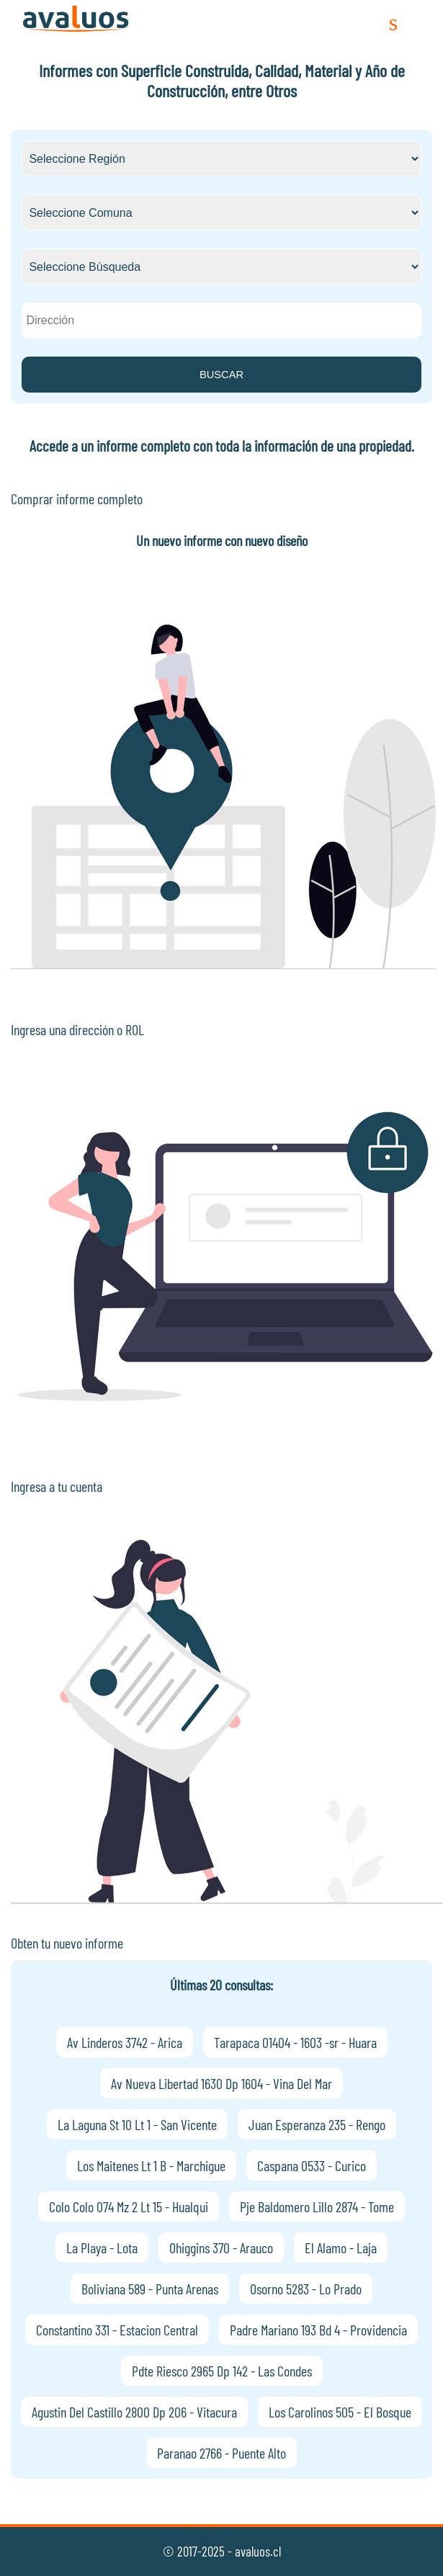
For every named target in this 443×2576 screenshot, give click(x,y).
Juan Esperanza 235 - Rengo (317, 2124)
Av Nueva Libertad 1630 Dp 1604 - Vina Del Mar (221, 2083)
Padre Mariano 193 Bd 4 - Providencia (318, 2329)
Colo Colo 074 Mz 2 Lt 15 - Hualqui (128, 2206)
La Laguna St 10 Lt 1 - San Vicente (137, 2124)
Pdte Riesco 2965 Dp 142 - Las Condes (222, 2370)
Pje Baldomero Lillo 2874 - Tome (317, 2206)
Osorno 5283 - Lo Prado (306, 2288)
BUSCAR (221, 374)
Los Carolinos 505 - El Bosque (340, 2411)
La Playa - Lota (102, 2247)
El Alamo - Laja (341, 2247)
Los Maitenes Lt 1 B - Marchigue (151, 2165)
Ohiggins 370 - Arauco (221, 2247)
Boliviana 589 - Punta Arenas (149, 2288)
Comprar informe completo (77, 498)
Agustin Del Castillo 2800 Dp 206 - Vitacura (134, 2411)
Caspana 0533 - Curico (311, 2165)
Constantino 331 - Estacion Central (117, 2329)
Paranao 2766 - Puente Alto (221, 2452)
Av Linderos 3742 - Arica (124, 2042)
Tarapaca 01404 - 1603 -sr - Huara (295, 2042)
